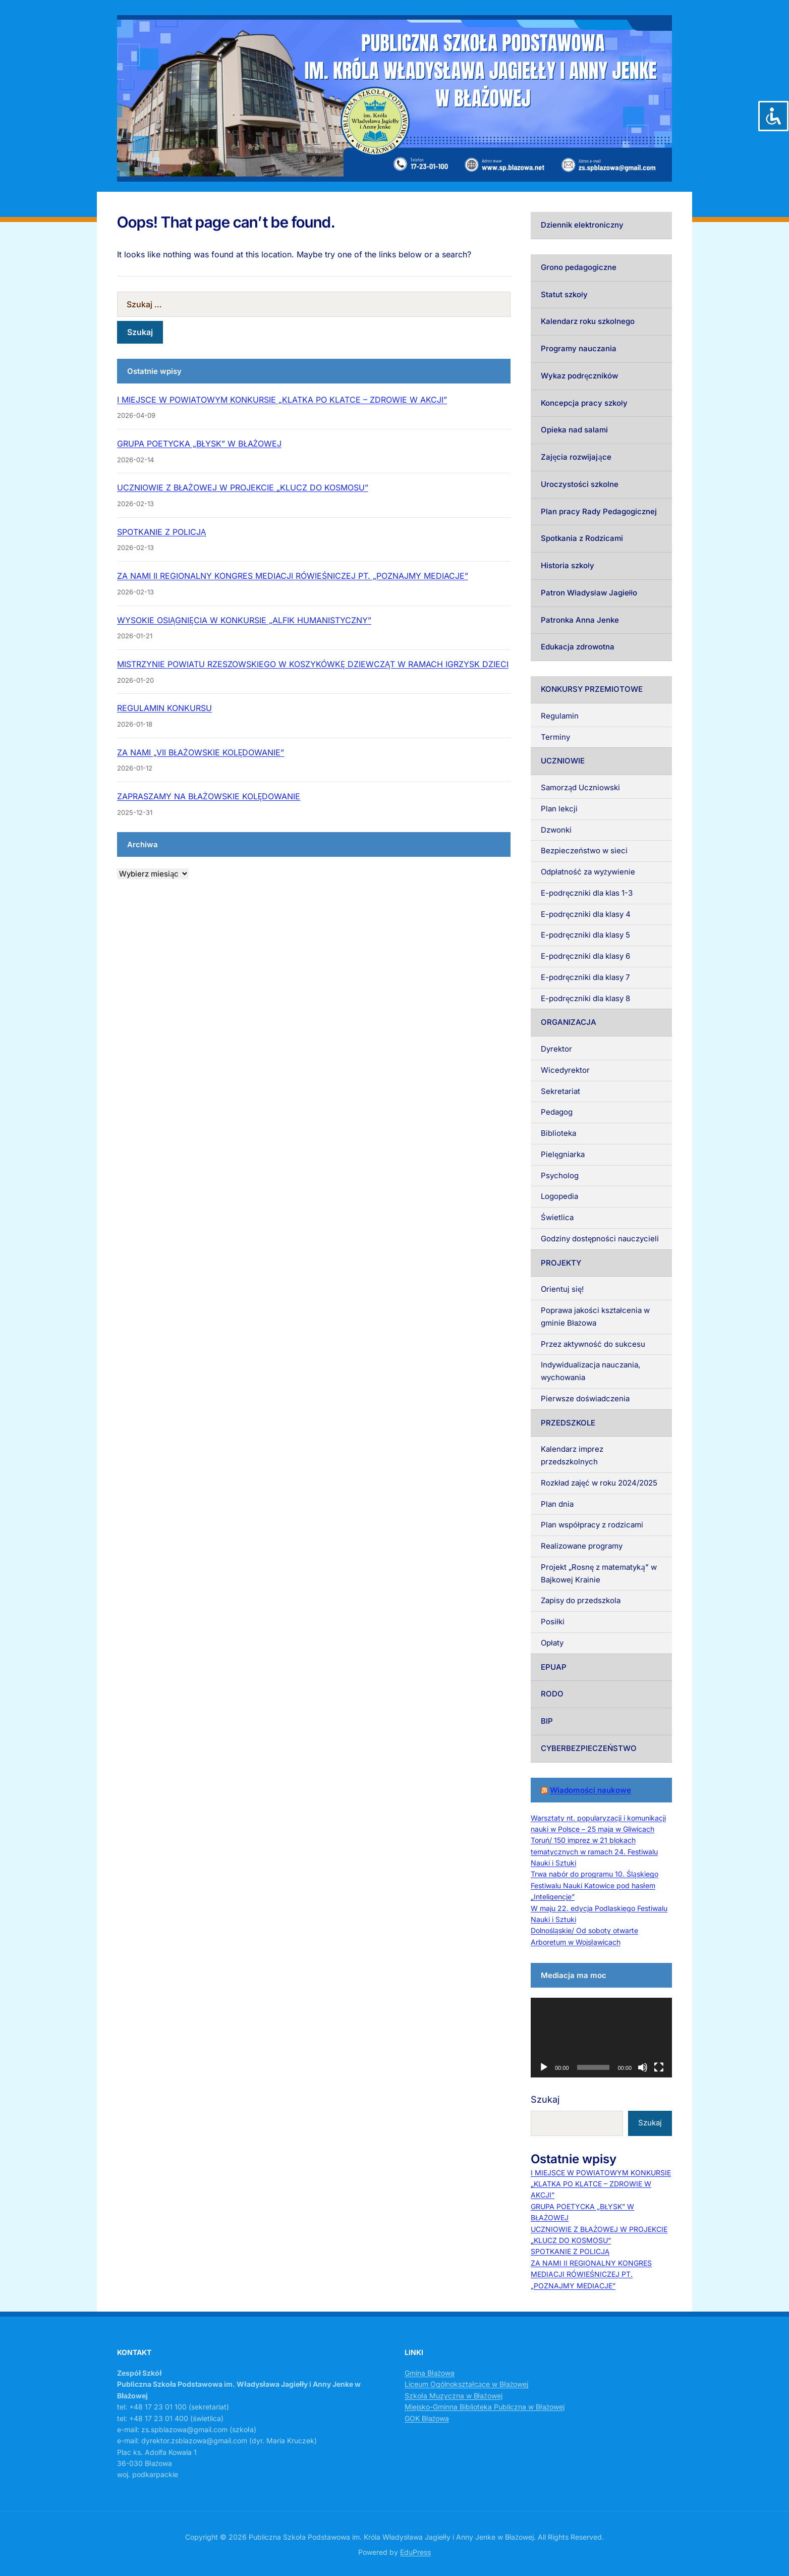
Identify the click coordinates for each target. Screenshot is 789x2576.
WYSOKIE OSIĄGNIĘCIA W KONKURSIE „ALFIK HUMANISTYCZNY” (244, 620)
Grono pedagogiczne (578, 267)
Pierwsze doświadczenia (585, 1398)
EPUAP (554, 1667)
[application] (601, 2037)
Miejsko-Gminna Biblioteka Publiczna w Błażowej (485, 2406)
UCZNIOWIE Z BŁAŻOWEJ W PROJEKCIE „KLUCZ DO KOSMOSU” (242, 487)
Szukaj (545, 2099)
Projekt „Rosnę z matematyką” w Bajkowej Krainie (599, 1573)
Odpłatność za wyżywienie (588, 871)
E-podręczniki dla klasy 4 (586, 914)
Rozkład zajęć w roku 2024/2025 (599, 1483)
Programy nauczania (578, 348)
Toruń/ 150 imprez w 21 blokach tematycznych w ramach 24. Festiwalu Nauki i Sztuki (594, 1851)
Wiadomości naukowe (590, 1790)
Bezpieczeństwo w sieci (584, 850)
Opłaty (552, 1643)
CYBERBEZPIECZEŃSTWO (589, 1748)
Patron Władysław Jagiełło (589, 592)
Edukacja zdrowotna (577, 646)
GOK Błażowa (427, 2418)
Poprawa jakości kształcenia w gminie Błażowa (595, 1316)
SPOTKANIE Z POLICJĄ (161, 532)
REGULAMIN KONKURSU (164, 708)
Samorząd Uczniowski (580, 787)
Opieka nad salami (574, 429)
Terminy (555, 737)
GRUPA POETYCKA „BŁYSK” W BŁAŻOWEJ (199, 444)
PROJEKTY (561, 1263)
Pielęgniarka (563, 1154)
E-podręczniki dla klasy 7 (585, 977)
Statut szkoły (564, 294)
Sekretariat (560, 1091)
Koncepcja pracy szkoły (584, 403)
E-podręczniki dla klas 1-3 (587, 893)
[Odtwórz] (544, 2067)
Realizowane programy (582, 1546)
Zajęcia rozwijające (576, 457)
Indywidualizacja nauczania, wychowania (590, 1371)
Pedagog (557, 1112)
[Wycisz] (643, 2067)
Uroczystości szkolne (579, 484)
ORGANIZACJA (568, 1022)
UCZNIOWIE (563, 760)
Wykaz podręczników (579, 375)
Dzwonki (556, 830)
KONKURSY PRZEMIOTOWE (592, 689)
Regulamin (560, 716)
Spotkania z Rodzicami (582, 538)
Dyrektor (556, 1049)
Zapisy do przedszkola (581, 1600)
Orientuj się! (562, 1289)
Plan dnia (557, 1504)
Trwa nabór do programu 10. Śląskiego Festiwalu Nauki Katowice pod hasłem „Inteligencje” (594, 1885)
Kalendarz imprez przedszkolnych (572, 1455)
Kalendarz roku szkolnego (588, 321)
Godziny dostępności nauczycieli (600, 1238)
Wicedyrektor (565, 1070)
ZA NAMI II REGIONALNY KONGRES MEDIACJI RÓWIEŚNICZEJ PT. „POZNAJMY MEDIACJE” (292, 576)
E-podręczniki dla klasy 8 (585, 998)
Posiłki (553, 1621)
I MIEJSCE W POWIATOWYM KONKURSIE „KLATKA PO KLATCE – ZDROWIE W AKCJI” (282, 400)
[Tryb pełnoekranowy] (659, 2067)
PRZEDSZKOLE (568, 1423)
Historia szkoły (567, 565)
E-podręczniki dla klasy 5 (585, 935)
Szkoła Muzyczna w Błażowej (453, 2395)
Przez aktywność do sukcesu (593, 1344)
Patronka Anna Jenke (580, 620)
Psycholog (560, 1175)
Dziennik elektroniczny (582, 225)
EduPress (415, 2552)
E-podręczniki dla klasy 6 (585, 956)
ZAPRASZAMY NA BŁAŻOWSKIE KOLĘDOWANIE (208, 796)
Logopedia (559, 1196)
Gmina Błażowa (430, 2373)
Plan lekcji (559, 808)
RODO (552, 1693)
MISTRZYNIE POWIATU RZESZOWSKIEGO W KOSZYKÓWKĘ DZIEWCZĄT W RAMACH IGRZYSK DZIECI (313, 664)
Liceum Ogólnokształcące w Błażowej (466, 2384)
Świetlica (557, 1217)
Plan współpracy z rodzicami (592, 1524)
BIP (547, 1721)
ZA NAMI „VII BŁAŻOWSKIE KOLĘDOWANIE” (200, 752)
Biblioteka (558, 1133)
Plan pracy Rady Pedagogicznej (599, 511)
